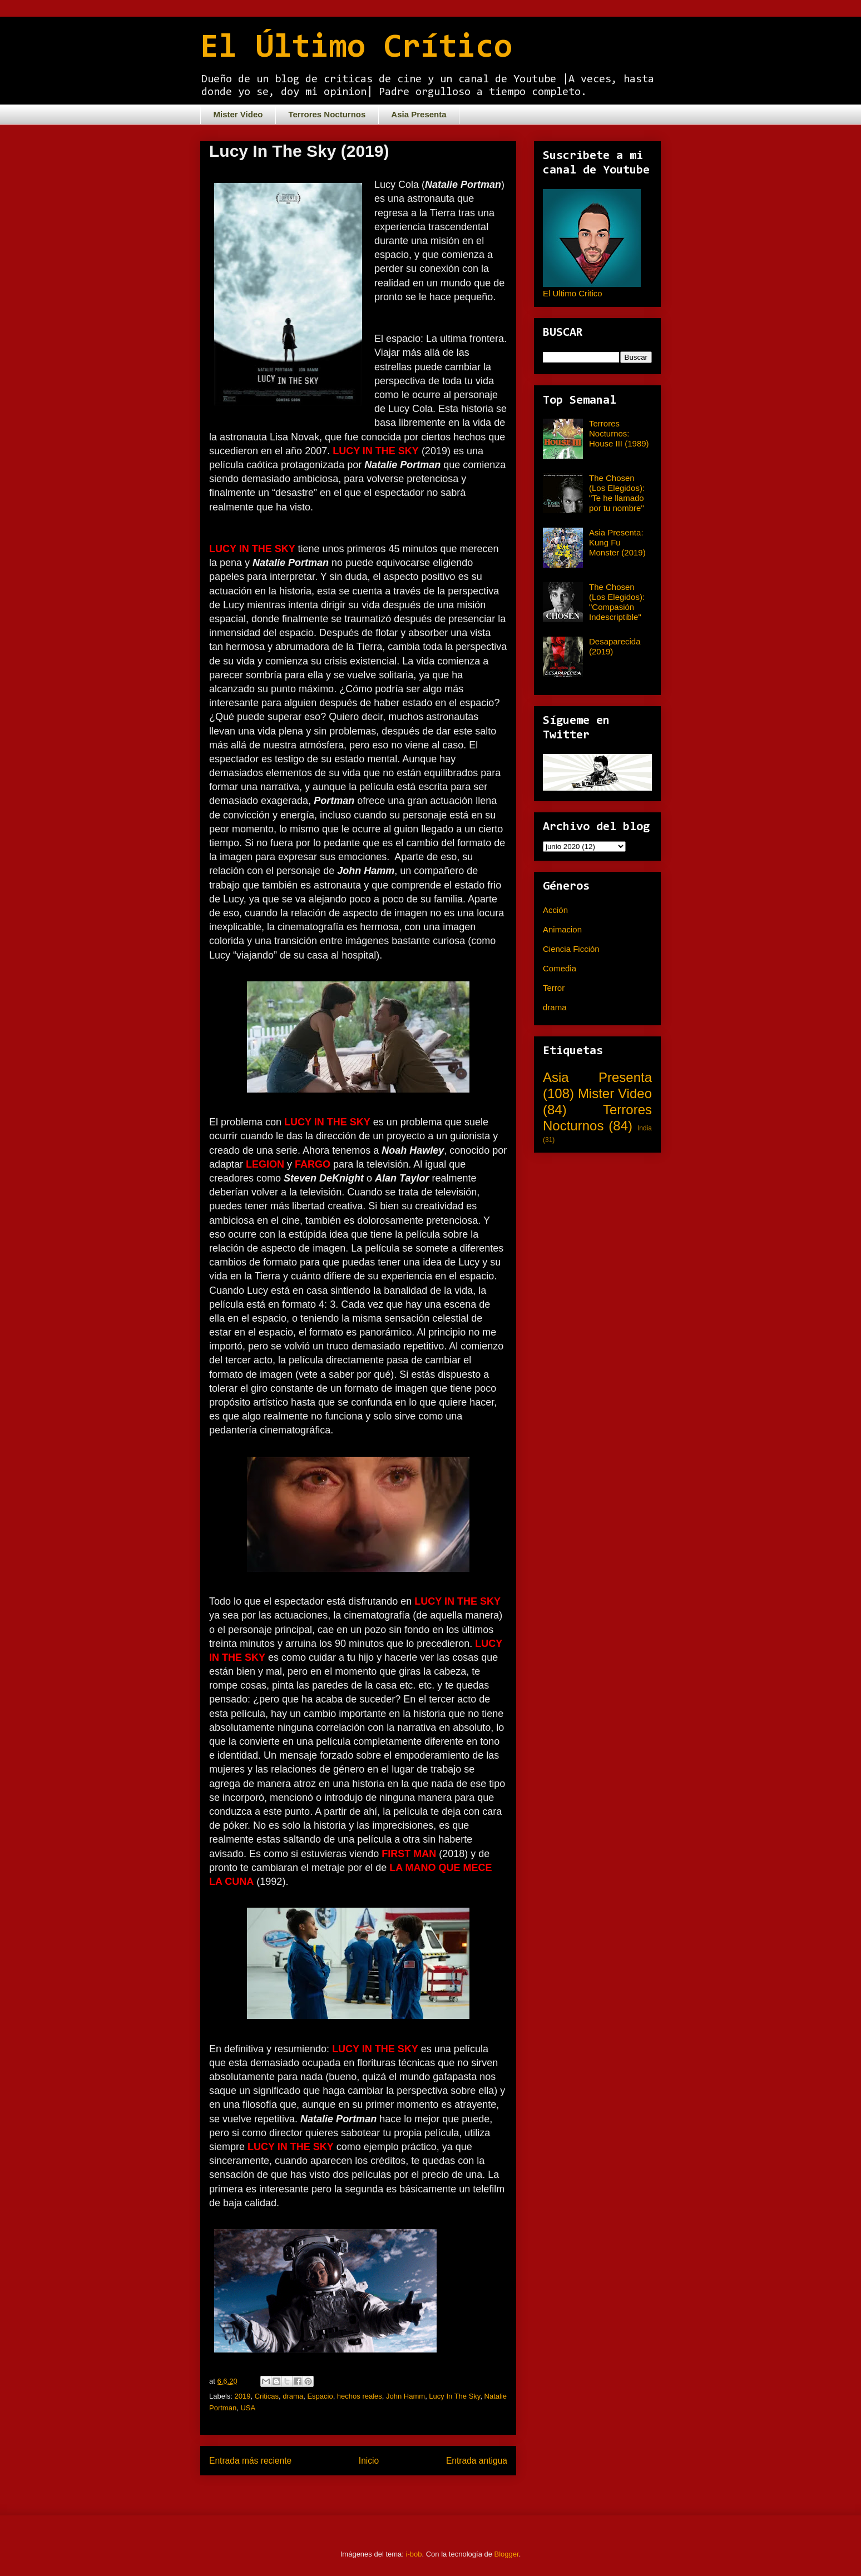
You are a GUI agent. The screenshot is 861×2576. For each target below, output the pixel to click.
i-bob (414, 2554)
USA (247, 2408)
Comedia (559, 968)
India (644, 1128)
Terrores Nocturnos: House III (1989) (619, 433)
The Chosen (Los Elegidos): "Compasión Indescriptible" (617, 602)
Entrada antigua (476, 2460)
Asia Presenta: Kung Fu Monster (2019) (617, 542)
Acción (555, 910)
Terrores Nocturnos (326, 114)
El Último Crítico (356, 48)
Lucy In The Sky (454, 2396)
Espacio (320, 2396)
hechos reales (359, 2396)
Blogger (506, 2554)
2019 (243, 2396)
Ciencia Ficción (571, 949)
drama (293, 2396)
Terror (554, 987)
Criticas (267, 2396)
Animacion (562, 929)
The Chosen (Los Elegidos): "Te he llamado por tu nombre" (617, 493)
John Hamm (405, 2396)
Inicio (369, 2460)
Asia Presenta (418, 114)
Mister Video (238, 114)
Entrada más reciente (250, 2460)
